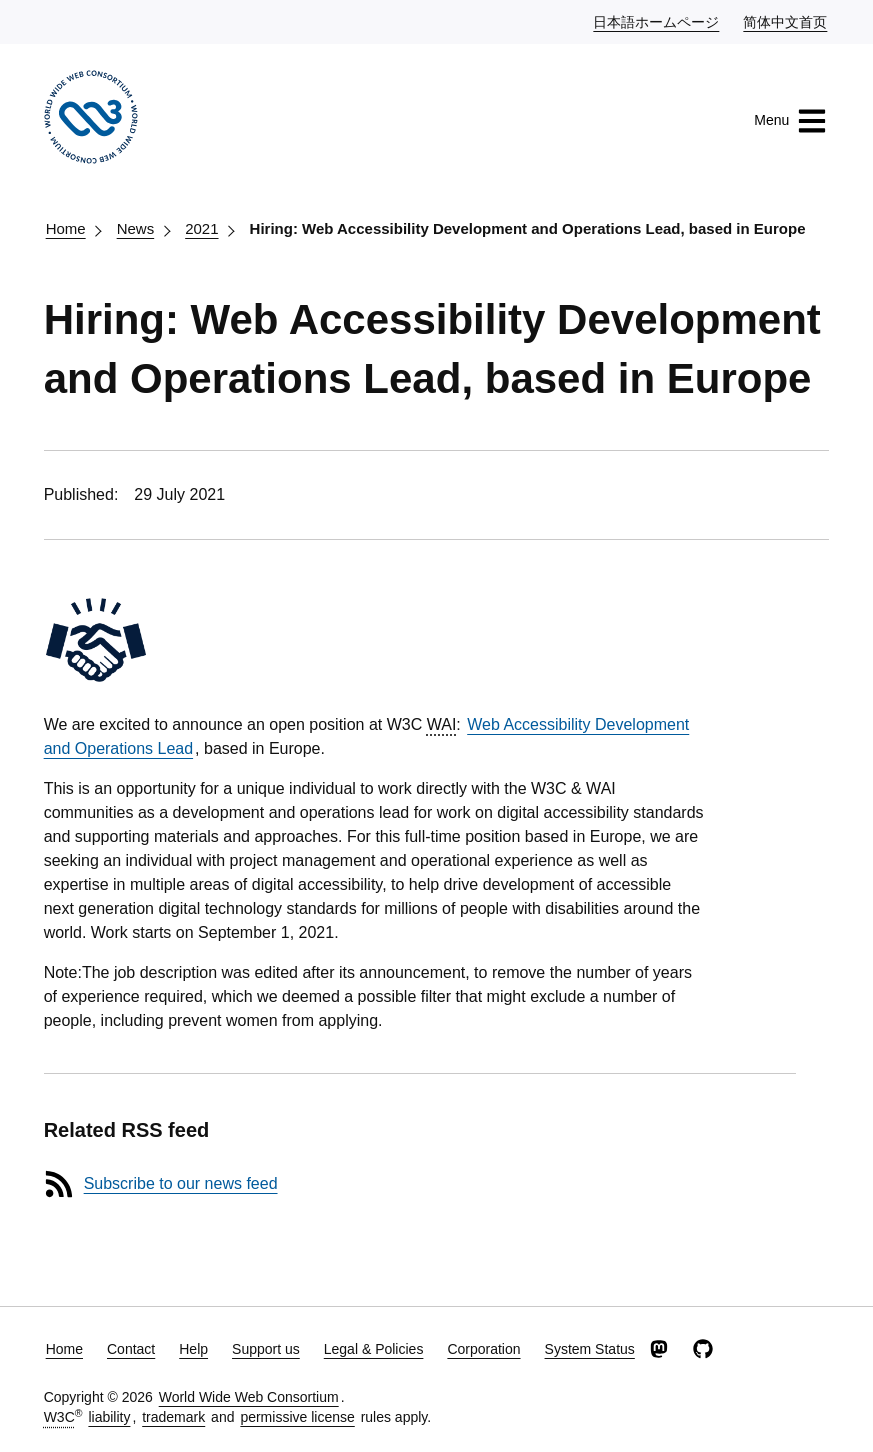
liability (109, 1417)
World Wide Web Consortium (249, 1397)
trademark (173, 1417)
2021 (201, 228)
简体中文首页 (786, 21)
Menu (790, 121)
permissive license (297, 1417)
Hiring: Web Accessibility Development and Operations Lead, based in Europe (528, 228)
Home (66, 228)
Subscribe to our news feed (181, 1183)
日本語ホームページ (657, 21)
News (136, 228)
